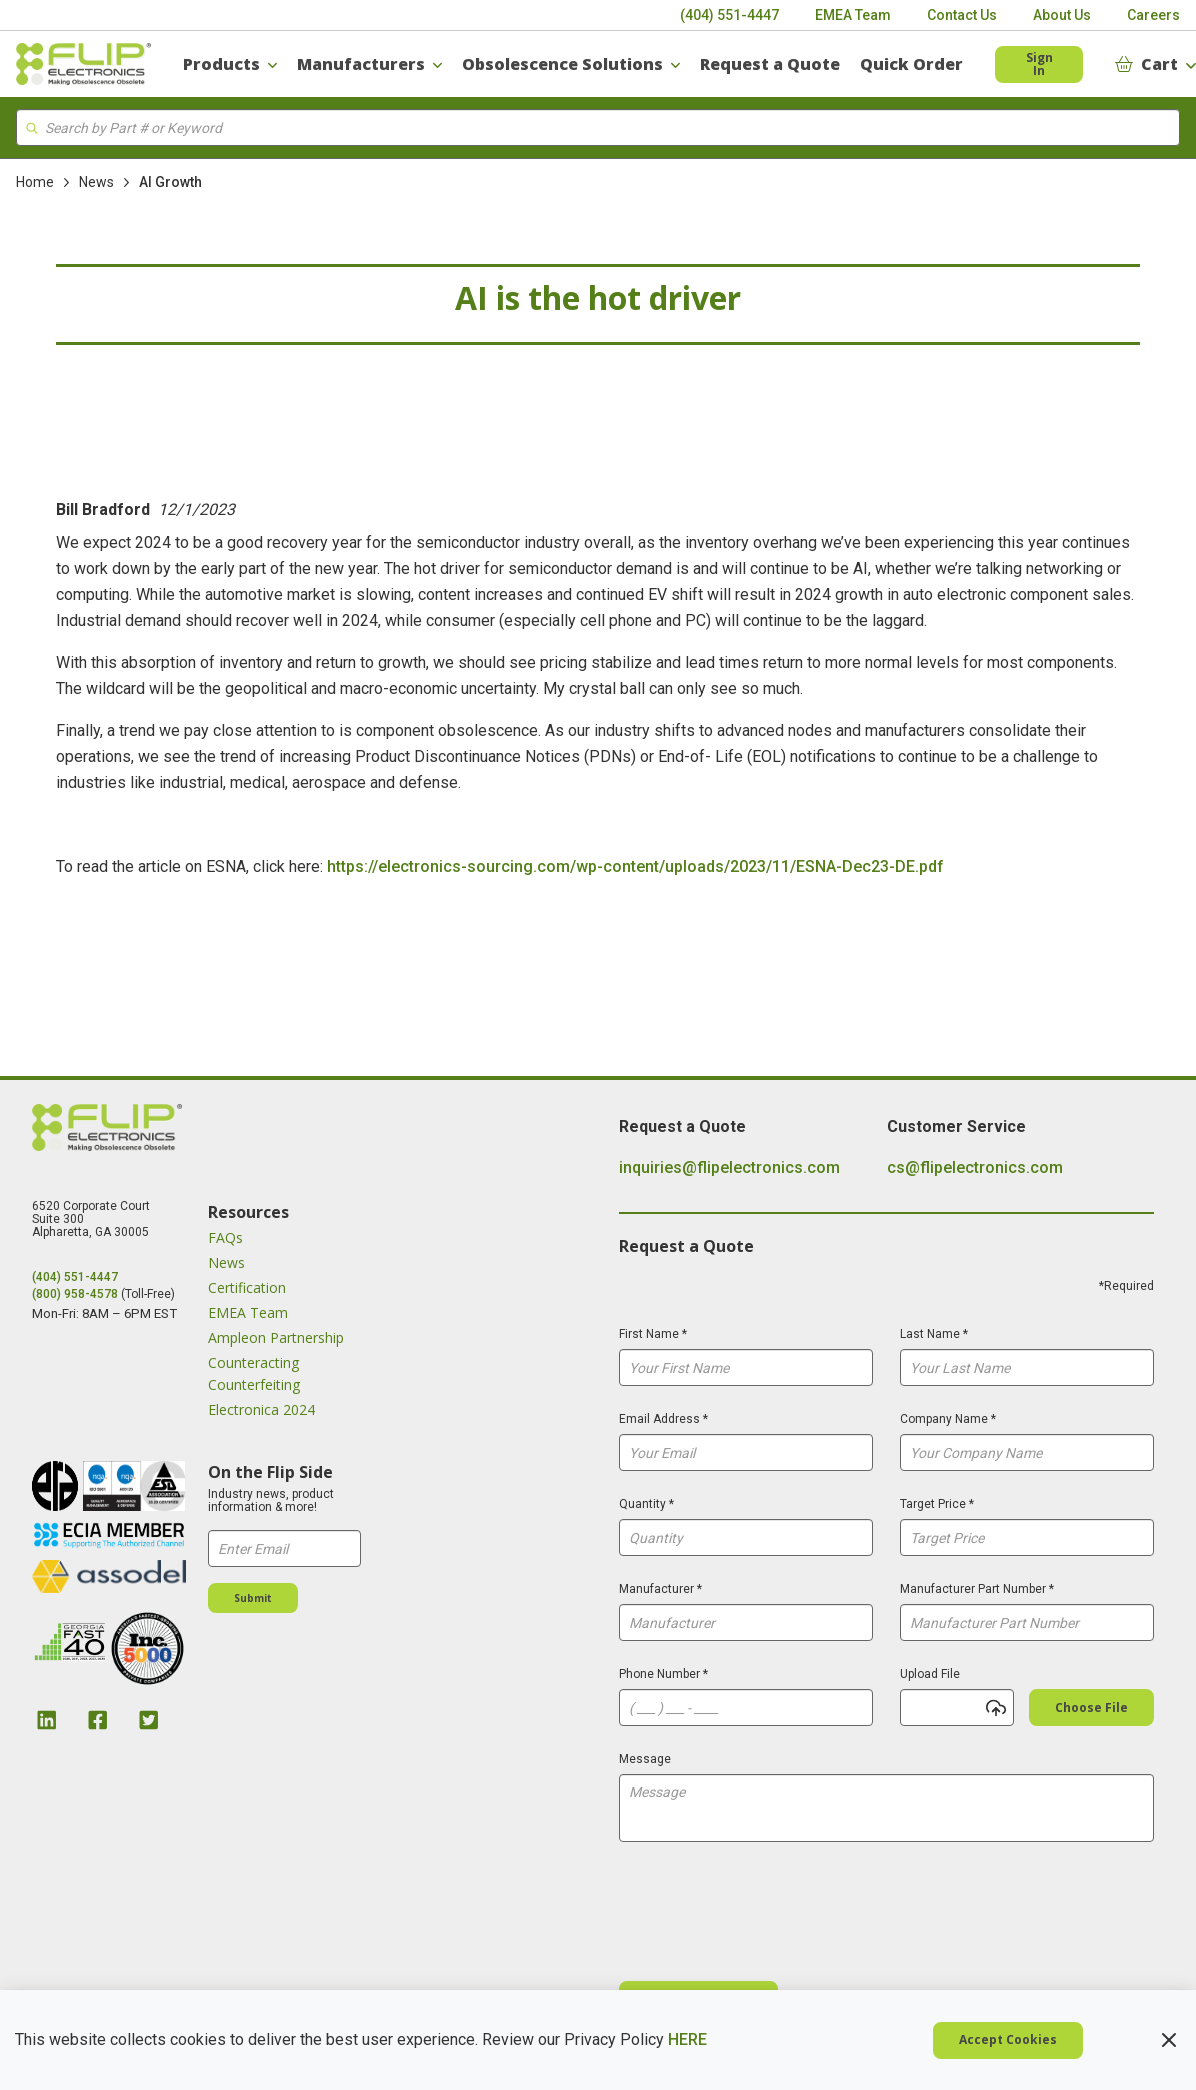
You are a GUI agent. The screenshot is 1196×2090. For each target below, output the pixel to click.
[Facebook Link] (98, 1720)
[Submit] (253, 1598)
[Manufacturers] (369, 64)
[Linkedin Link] (47, 1720)
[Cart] (1155, 64)
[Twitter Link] (149, 1720)
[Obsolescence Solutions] (571, 64)
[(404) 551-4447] (729, 15)
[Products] (230, 64)
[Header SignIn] (1039, 64)
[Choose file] (1091, 1707)
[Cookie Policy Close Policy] (1169, 2040)
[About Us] (1062, 15)
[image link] (55, 1488)
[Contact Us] (962, 15)
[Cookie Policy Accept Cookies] (1008, 2040)
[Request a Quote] (770, 64)
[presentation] (771, 1915)
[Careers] (1153, 15)
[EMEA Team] (853, 15)
